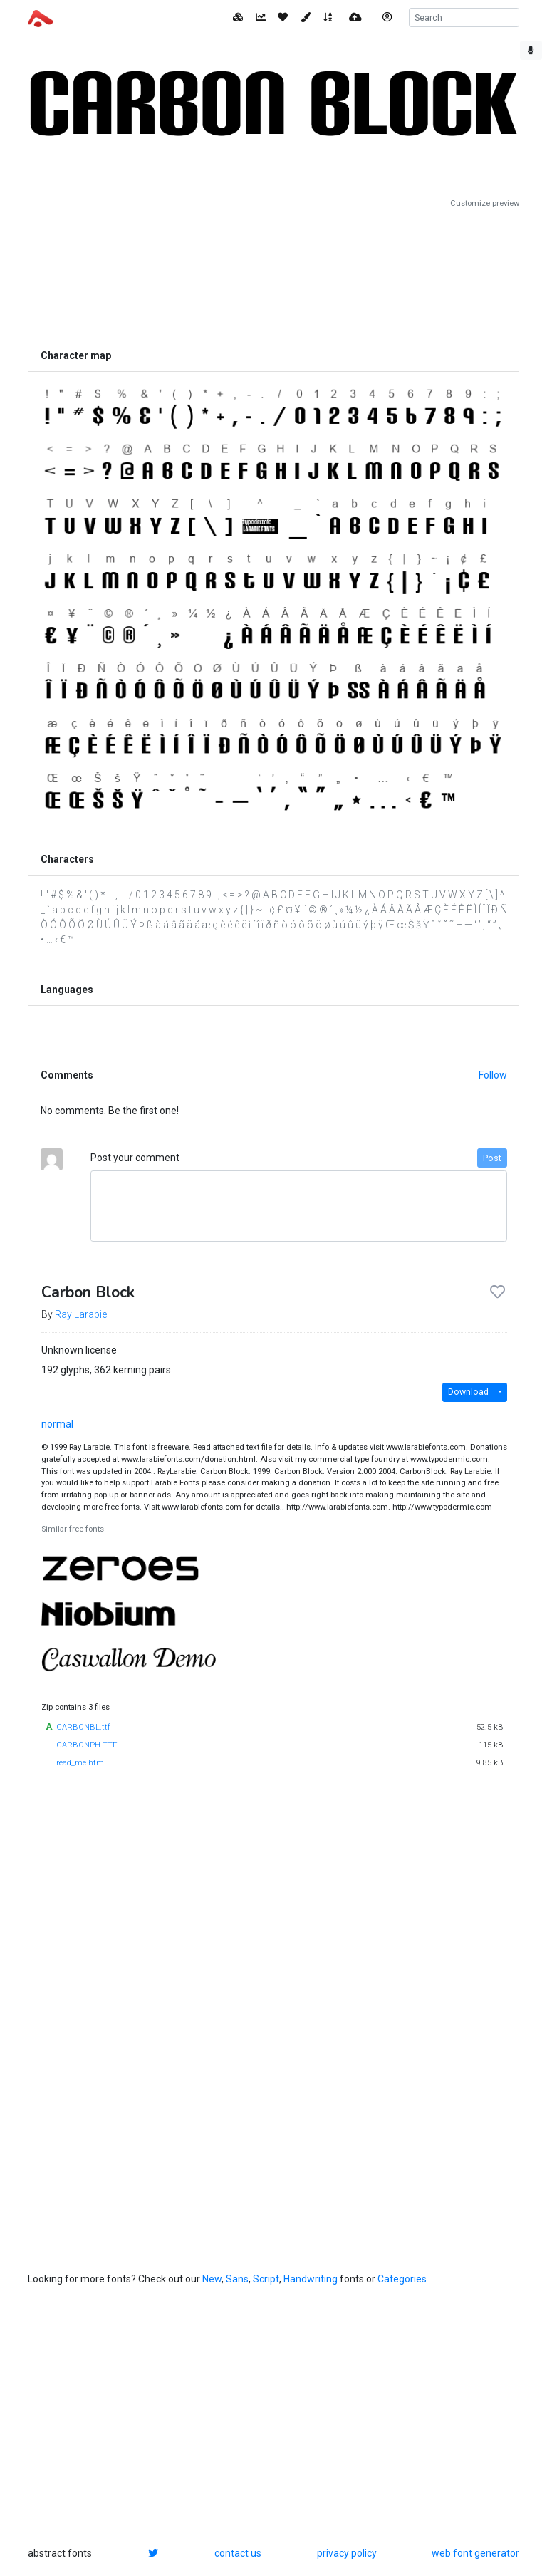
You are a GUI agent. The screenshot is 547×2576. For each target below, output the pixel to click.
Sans (237, 2279)
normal (57, 1424)
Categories (402, 2279)
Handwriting (310, 2279)
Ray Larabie (81, 1314)
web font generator (475, 2553)
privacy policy (347, 2553)
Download (468, 1392)
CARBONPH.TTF (86, 1745)
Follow (493, 1075)
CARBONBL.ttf (83, 1727)
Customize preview (484, 203)
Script (266, 2279)
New (212, 2279)
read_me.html (81, 1762)
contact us (237, 2553)
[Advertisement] (273, 275)
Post (492, 1158)
